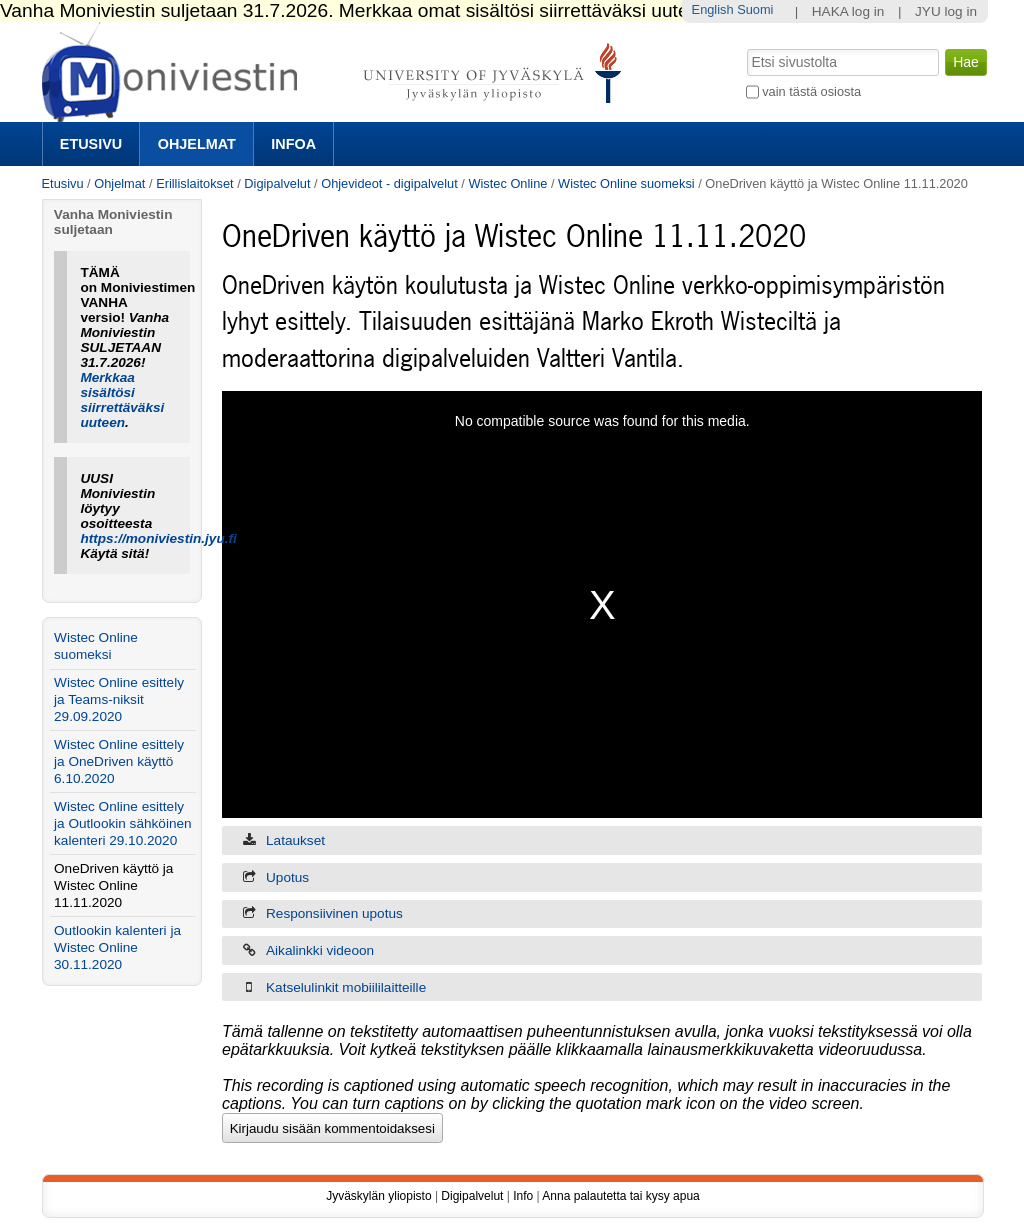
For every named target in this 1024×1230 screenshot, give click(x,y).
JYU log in (946, 11)
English (713, 9)
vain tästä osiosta (811, 91)
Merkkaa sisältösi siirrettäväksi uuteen (122, 400)
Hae (744, 47)
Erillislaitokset (195, 183)
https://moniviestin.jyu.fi (158, 538)
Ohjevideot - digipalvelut (389, 183)
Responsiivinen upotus (334, 913)
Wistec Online (507, 183)
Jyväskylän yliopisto (378, 1196)
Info (523, 1196)
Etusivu (91, 144)
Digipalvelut (277, 183)
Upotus (287, 877)
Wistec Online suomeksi (626, 183)
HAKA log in (848, 11)
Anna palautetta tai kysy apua (620, 1196)
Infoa (293, 144)
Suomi (755, 9)
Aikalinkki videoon (320, 950)
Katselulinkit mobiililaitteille (346, 987)
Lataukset (295, 840)
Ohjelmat (197, 144)
